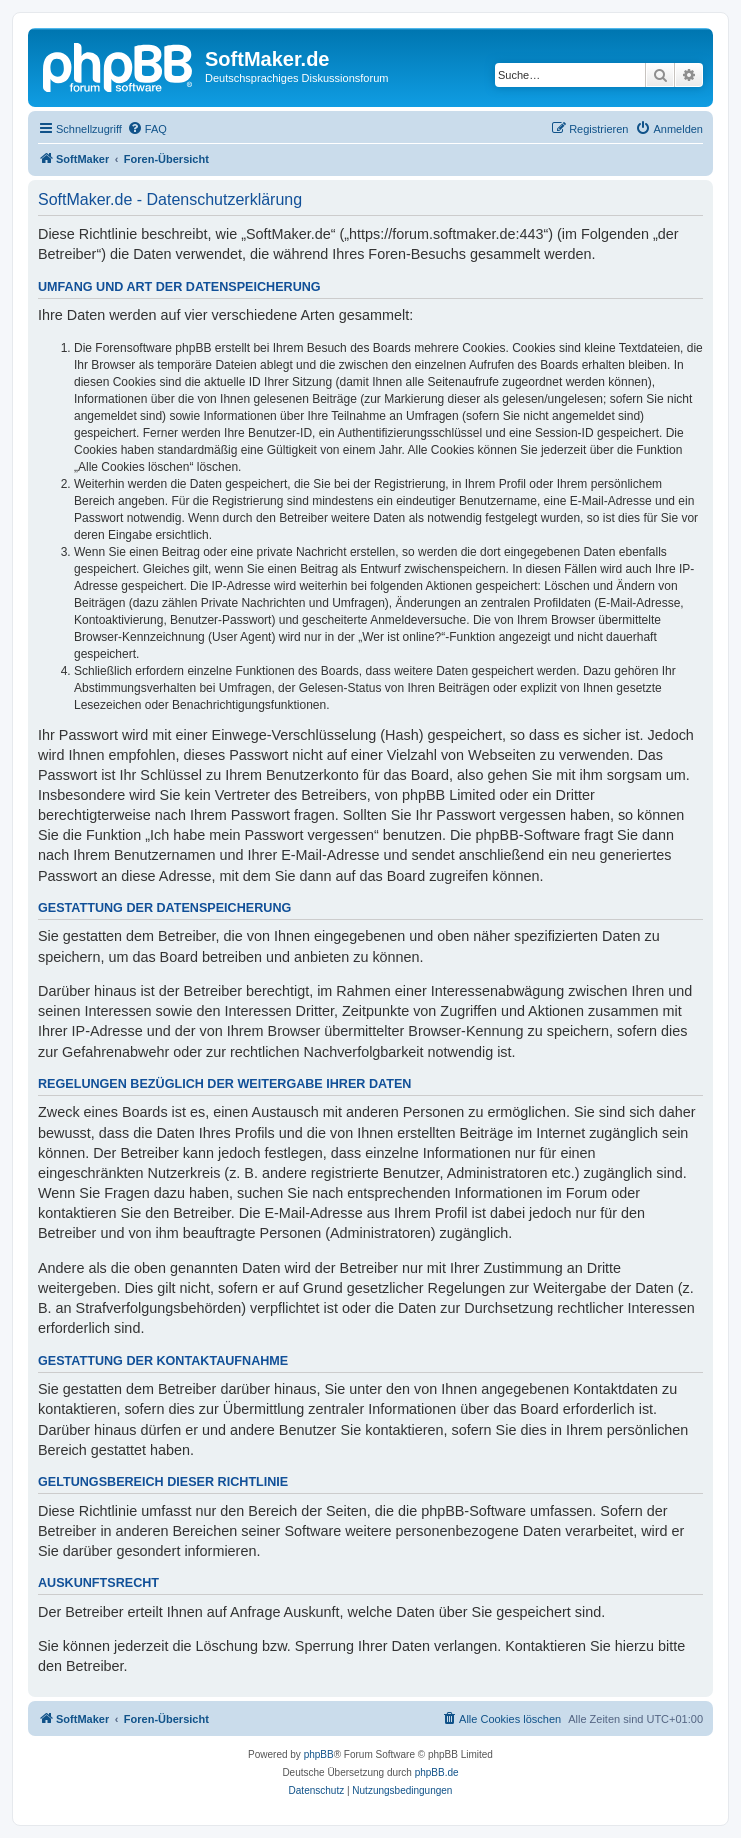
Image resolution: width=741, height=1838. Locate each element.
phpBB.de (437, 1772)
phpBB (319, 1754)
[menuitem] (147, 129)
